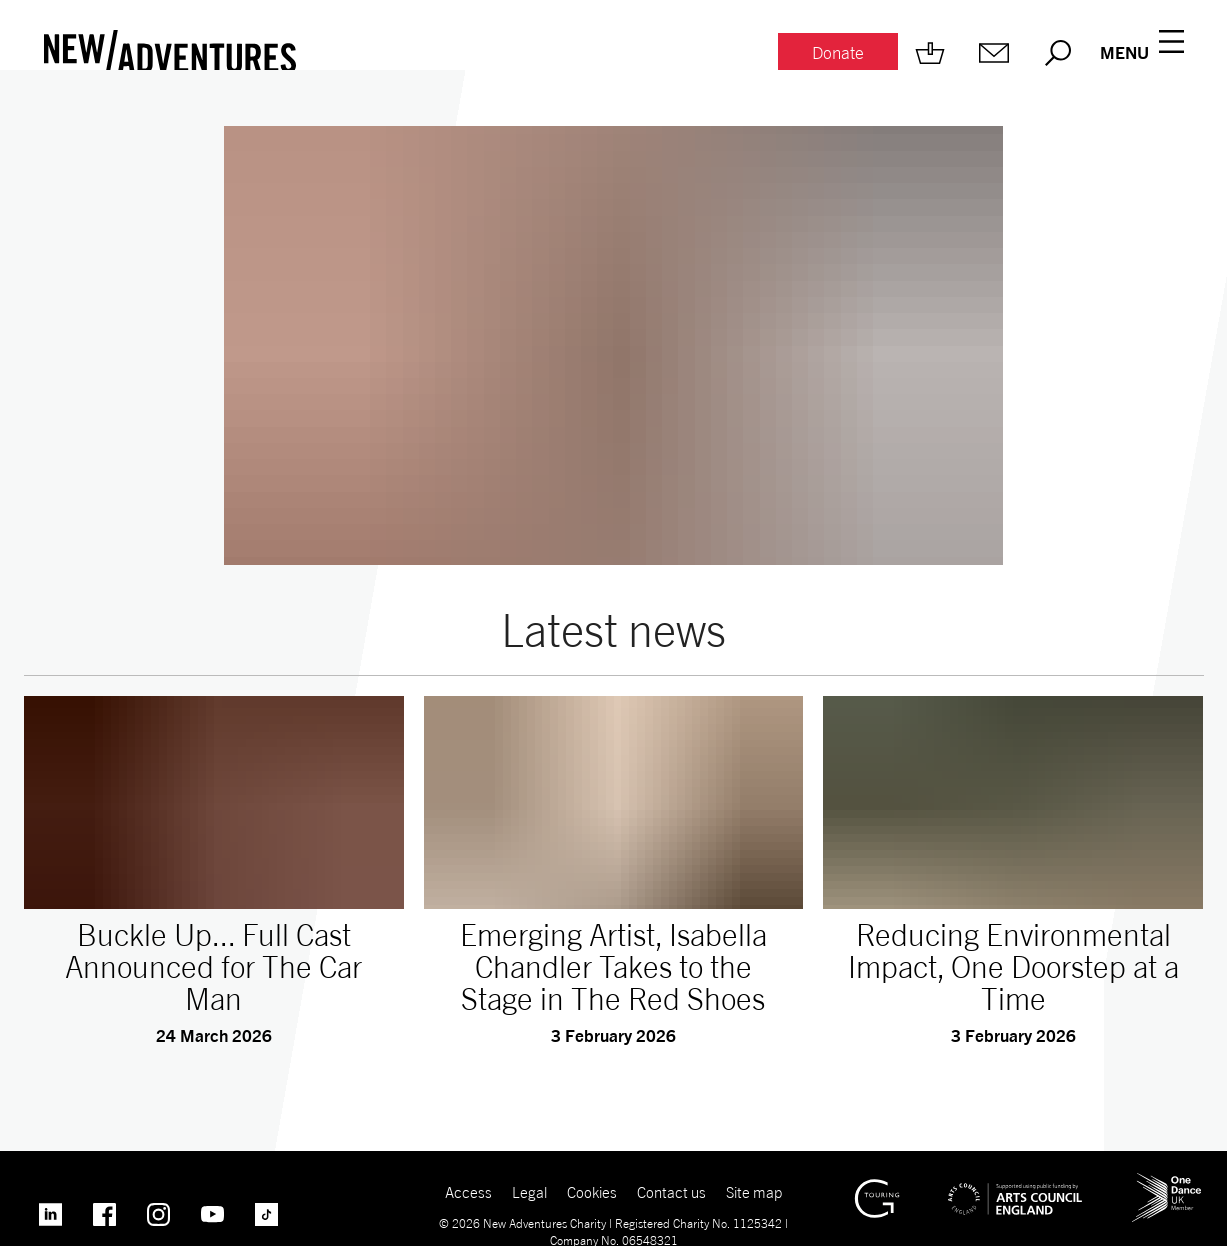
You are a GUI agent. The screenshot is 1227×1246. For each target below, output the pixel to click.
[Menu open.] (1142, 53)
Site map (754, 1192)
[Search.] (1058, 53)
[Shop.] (930, 53)
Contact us (671, 1192)
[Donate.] (838, 53)
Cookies (592, 1192)
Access (468, 1192)
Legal (529, 1192)
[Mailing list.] (994, 53)
